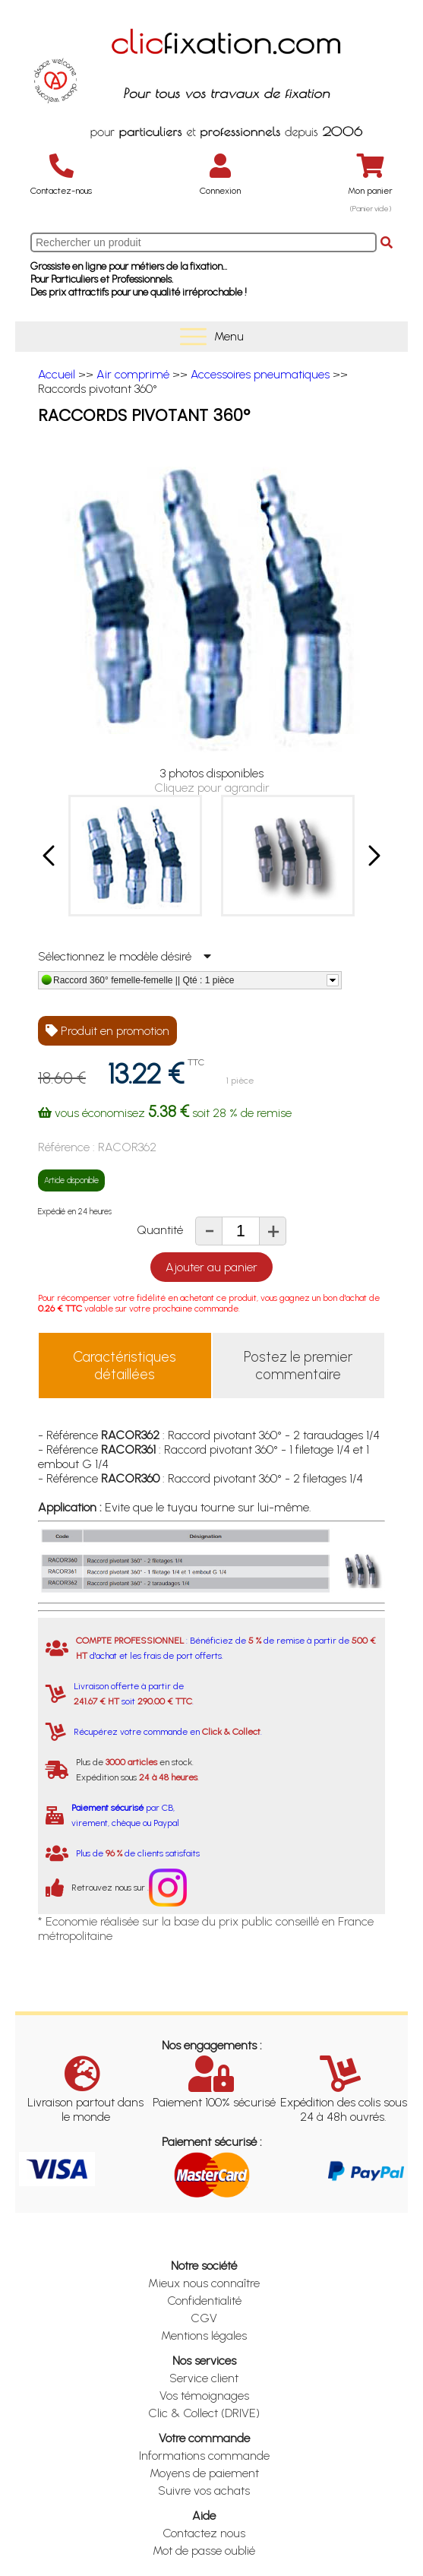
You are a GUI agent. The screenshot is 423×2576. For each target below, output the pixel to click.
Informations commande (204, 2455)
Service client (203, 2378)
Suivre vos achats (204, 2490)
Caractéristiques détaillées (124, 1365)
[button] (50, 855)
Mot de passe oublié (204, 2550)
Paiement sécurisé (107, 1807)
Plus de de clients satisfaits (138, 1853)
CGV (204, 2318)
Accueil (56, 374)
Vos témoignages (204, 2395)
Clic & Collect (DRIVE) (204, 2413)
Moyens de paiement (204, 2473)
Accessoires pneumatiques (260, 374)
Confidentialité (204, 2300)
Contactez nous (204, 2533)
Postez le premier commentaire (298, 1365)
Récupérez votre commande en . (168, 1731)
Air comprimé (132, 374)
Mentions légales (204, 2335)
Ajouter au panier (211, 1267)
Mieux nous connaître (204, 2283)
